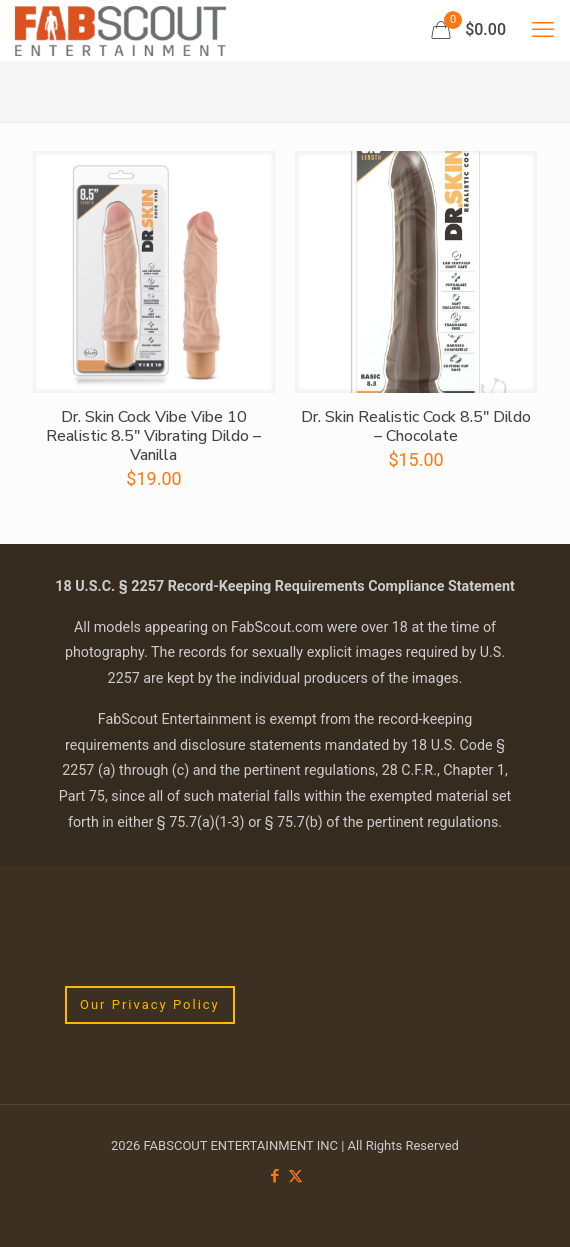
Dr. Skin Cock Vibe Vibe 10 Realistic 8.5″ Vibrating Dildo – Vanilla (153, 436)
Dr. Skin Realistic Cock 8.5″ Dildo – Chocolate (416, 426)
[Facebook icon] (274, 1176)
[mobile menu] (543, 30)
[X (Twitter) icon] (295, 1176)
